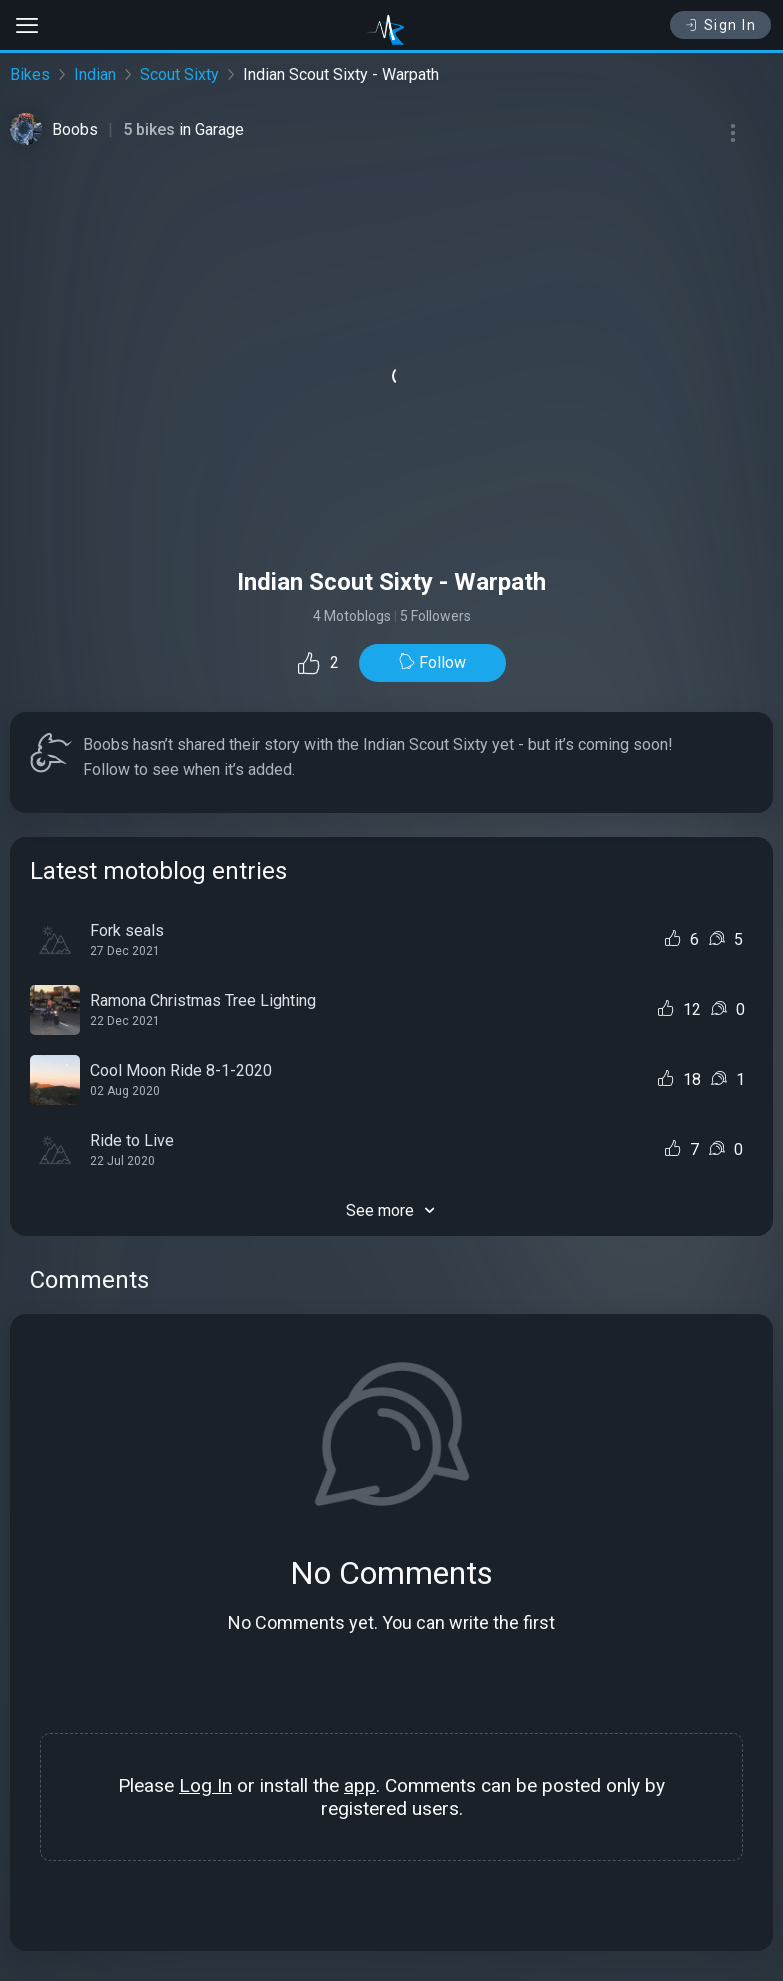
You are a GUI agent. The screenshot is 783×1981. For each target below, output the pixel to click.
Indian (95, 74)
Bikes (30, 74)
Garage (219, 129)
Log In (205, 1785)
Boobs (75, 129)
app (360, 1785)
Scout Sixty (179, 74)
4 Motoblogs (352, 616)
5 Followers (435, 616)
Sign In (720, 25)
